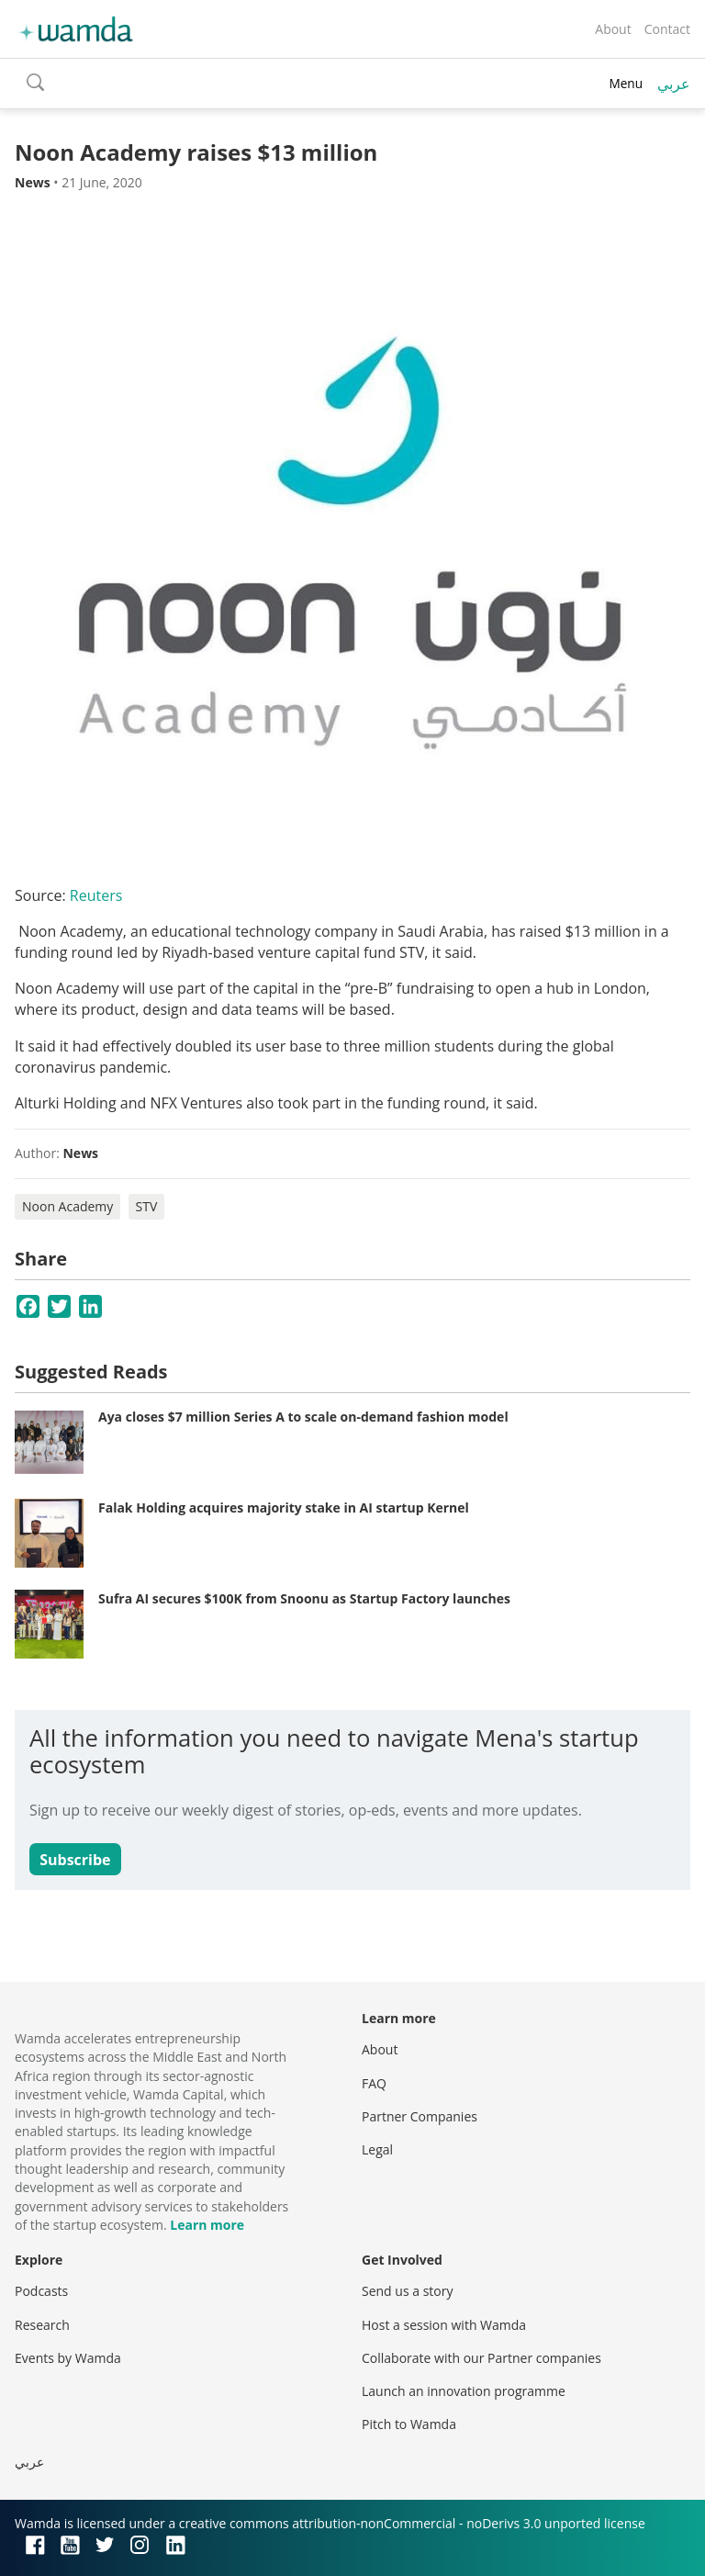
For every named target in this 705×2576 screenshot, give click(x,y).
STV (147, 1206)
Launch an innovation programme (463, 2391)
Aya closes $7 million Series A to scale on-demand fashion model (303, 1416)
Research (42, 2325)
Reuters (96, 895)
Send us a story (407, 2291)
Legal (377, 2149)
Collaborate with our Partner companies (481, 2358)
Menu (626, 83)
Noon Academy (67, 1206)
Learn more (207, 2224)
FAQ (374, 2083)
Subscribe (74, 1860)
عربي (673, 83)
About (613, 29)
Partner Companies (419, 2116)
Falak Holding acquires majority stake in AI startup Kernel (283, 1507)
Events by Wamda (68, 2358)
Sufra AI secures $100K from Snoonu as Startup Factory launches (304, 1598)
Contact (667, 29)
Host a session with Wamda (444, 2325)
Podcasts (41, 2291)
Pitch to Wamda (409, 2424)
